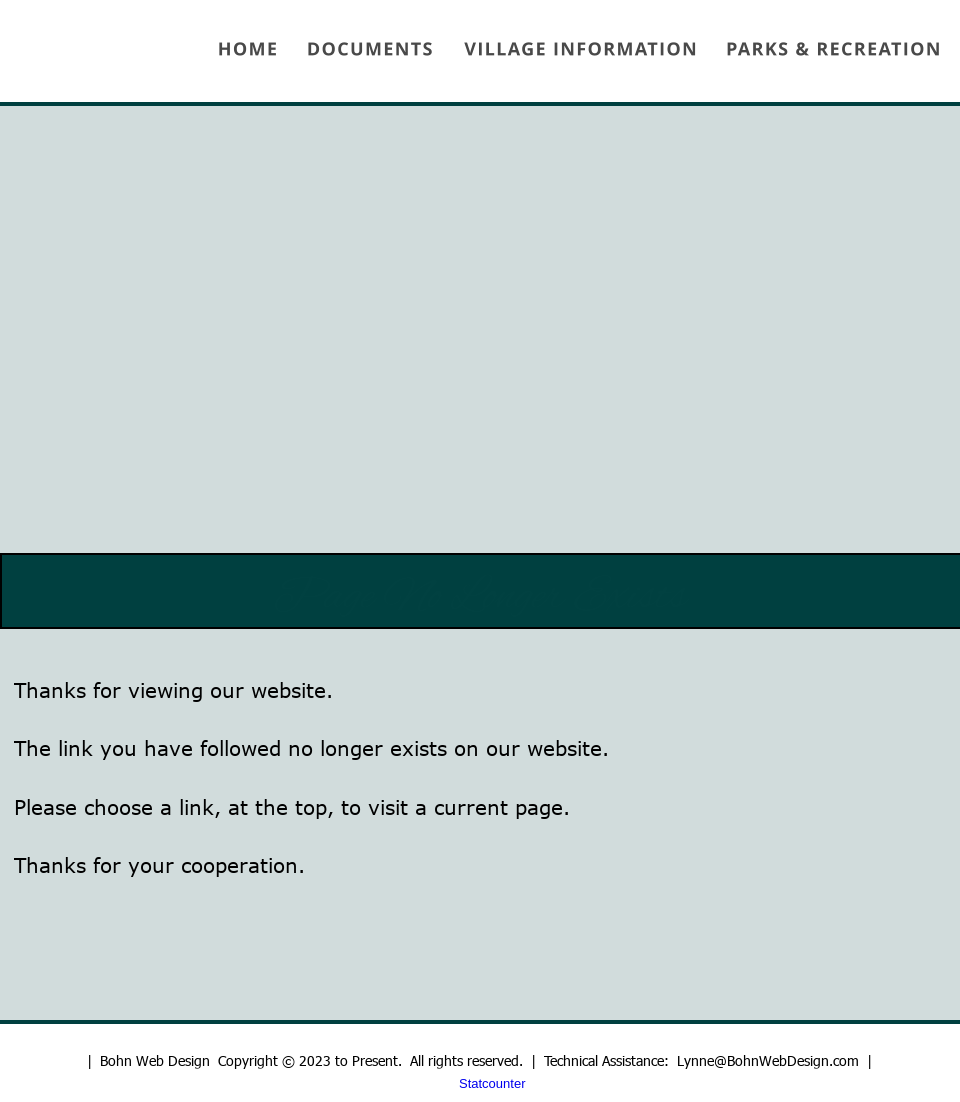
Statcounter (492, 1083)
